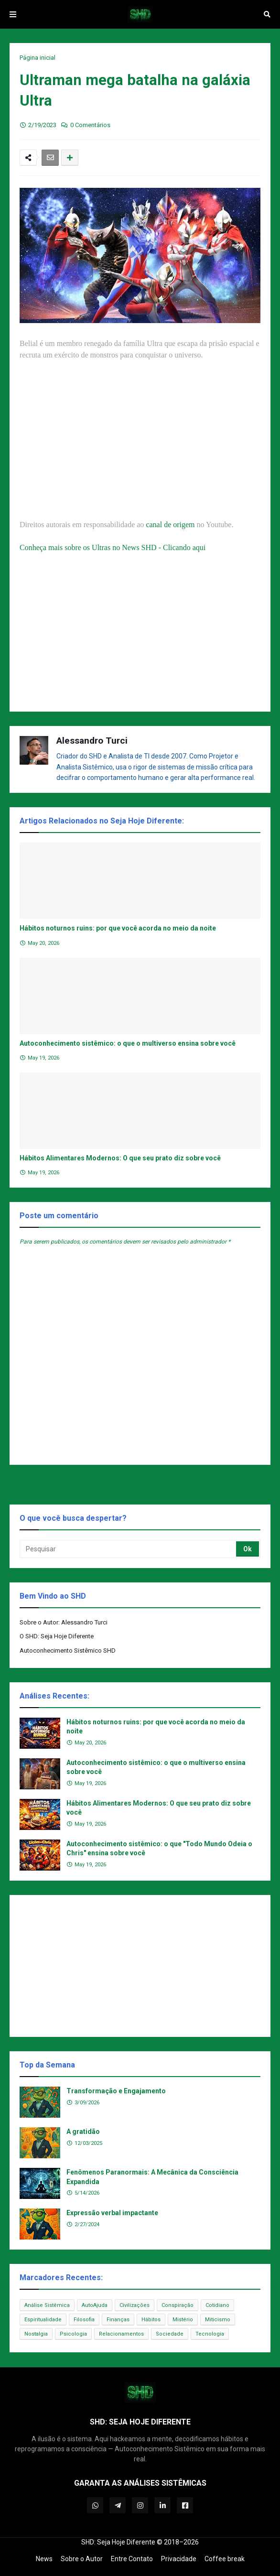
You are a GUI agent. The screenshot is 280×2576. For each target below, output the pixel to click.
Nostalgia (36, 2334)
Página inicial (37, 57)
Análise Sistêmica (47, 2305)
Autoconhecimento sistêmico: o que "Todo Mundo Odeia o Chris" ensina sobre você (159, 1848)
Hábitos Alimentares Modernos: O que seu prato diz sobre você (120, 1158)
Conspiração (178, 2305)
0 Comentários (90, 125)
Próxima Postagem (240, 1483)
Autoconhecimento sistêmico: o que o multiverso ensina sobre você (128, 1043)
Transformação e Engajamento (116, 2091)
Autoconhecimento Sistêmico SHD (68, 1650)
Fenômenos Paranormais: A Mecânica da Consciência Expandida (152, 2177)
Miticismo (217, 2319)
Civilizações (134, 2305)
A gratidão (83, 2131)
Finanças (118, 2319)
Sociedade (169, 2334)
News (44, 2559)
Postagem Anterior (40, 1483)
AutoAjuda (95, 2305)
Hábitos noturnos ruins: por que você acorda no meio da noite (118, 928)
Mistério (182, 2319)
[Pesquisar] (128, 1549)
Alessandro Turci (92, 740)
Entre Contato (132, 2559)
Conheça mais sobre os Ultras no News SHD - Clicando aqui (112, 547)
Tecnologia (209, 2334)
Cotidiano (217, 2305)
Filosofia (84, 2319)
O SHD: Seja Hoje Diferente (57, 1636)
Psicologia (73, 2334)
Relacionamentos (121, 2334)
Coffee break (225, 2559)
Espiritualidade (43, 2319)
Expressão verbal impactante (112, 2213)
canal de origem (170, 524)
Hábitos (151, 2319)
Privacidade (178, 2559)
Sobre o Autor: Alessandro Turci (64, 1622)
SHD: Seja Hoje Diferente (118, 2542)
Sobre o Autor (82, 2559)
